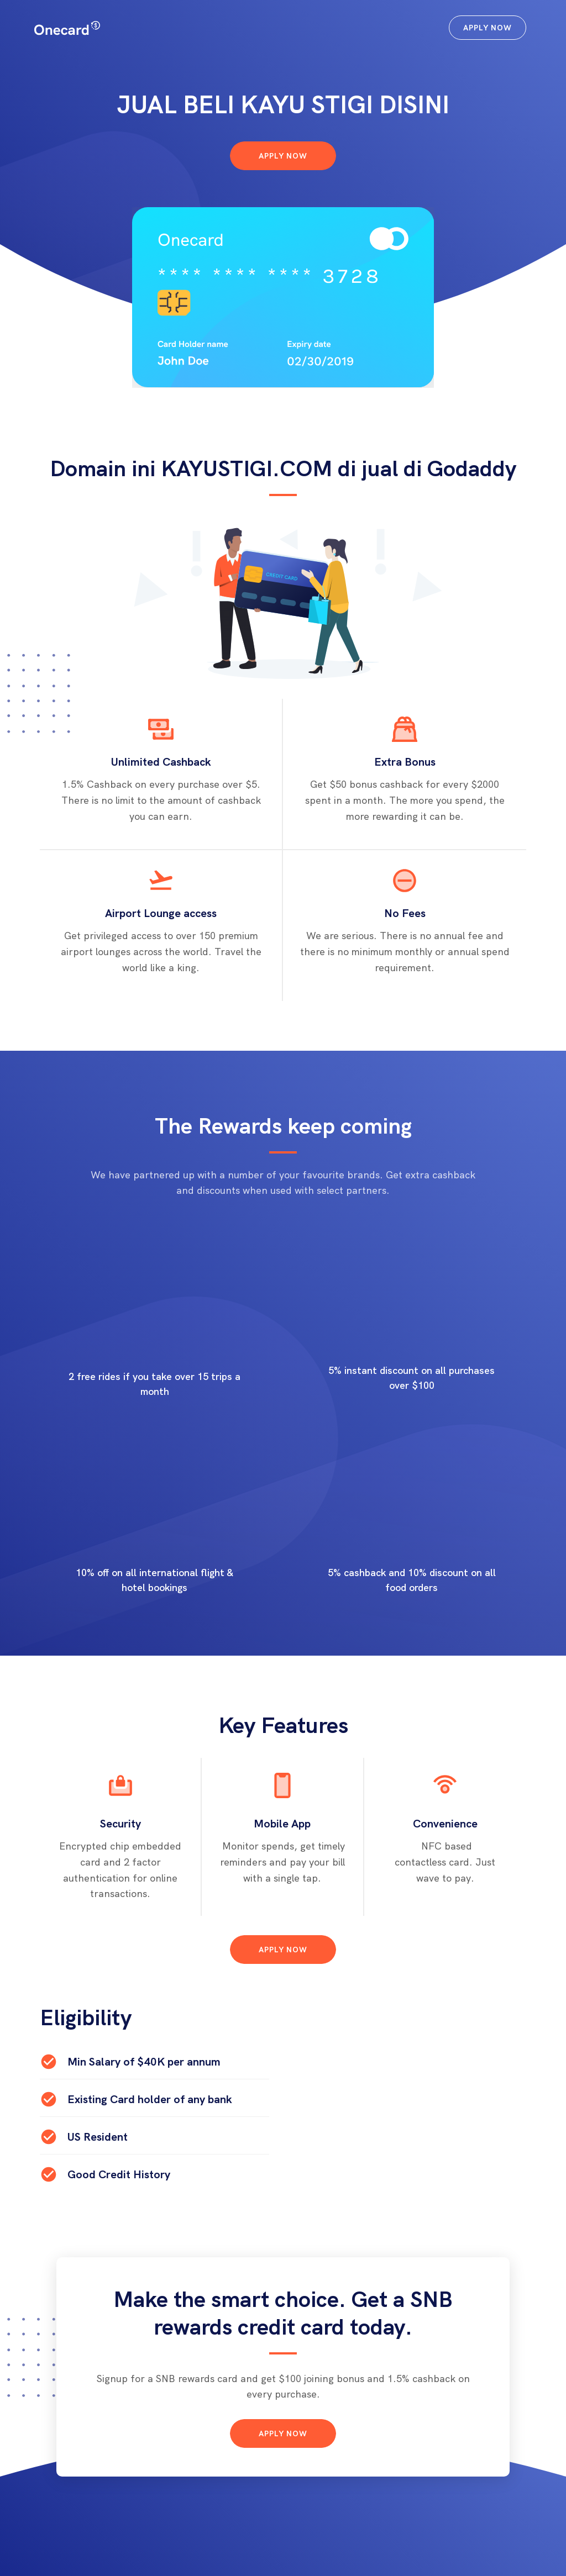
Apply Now (487, 28)
